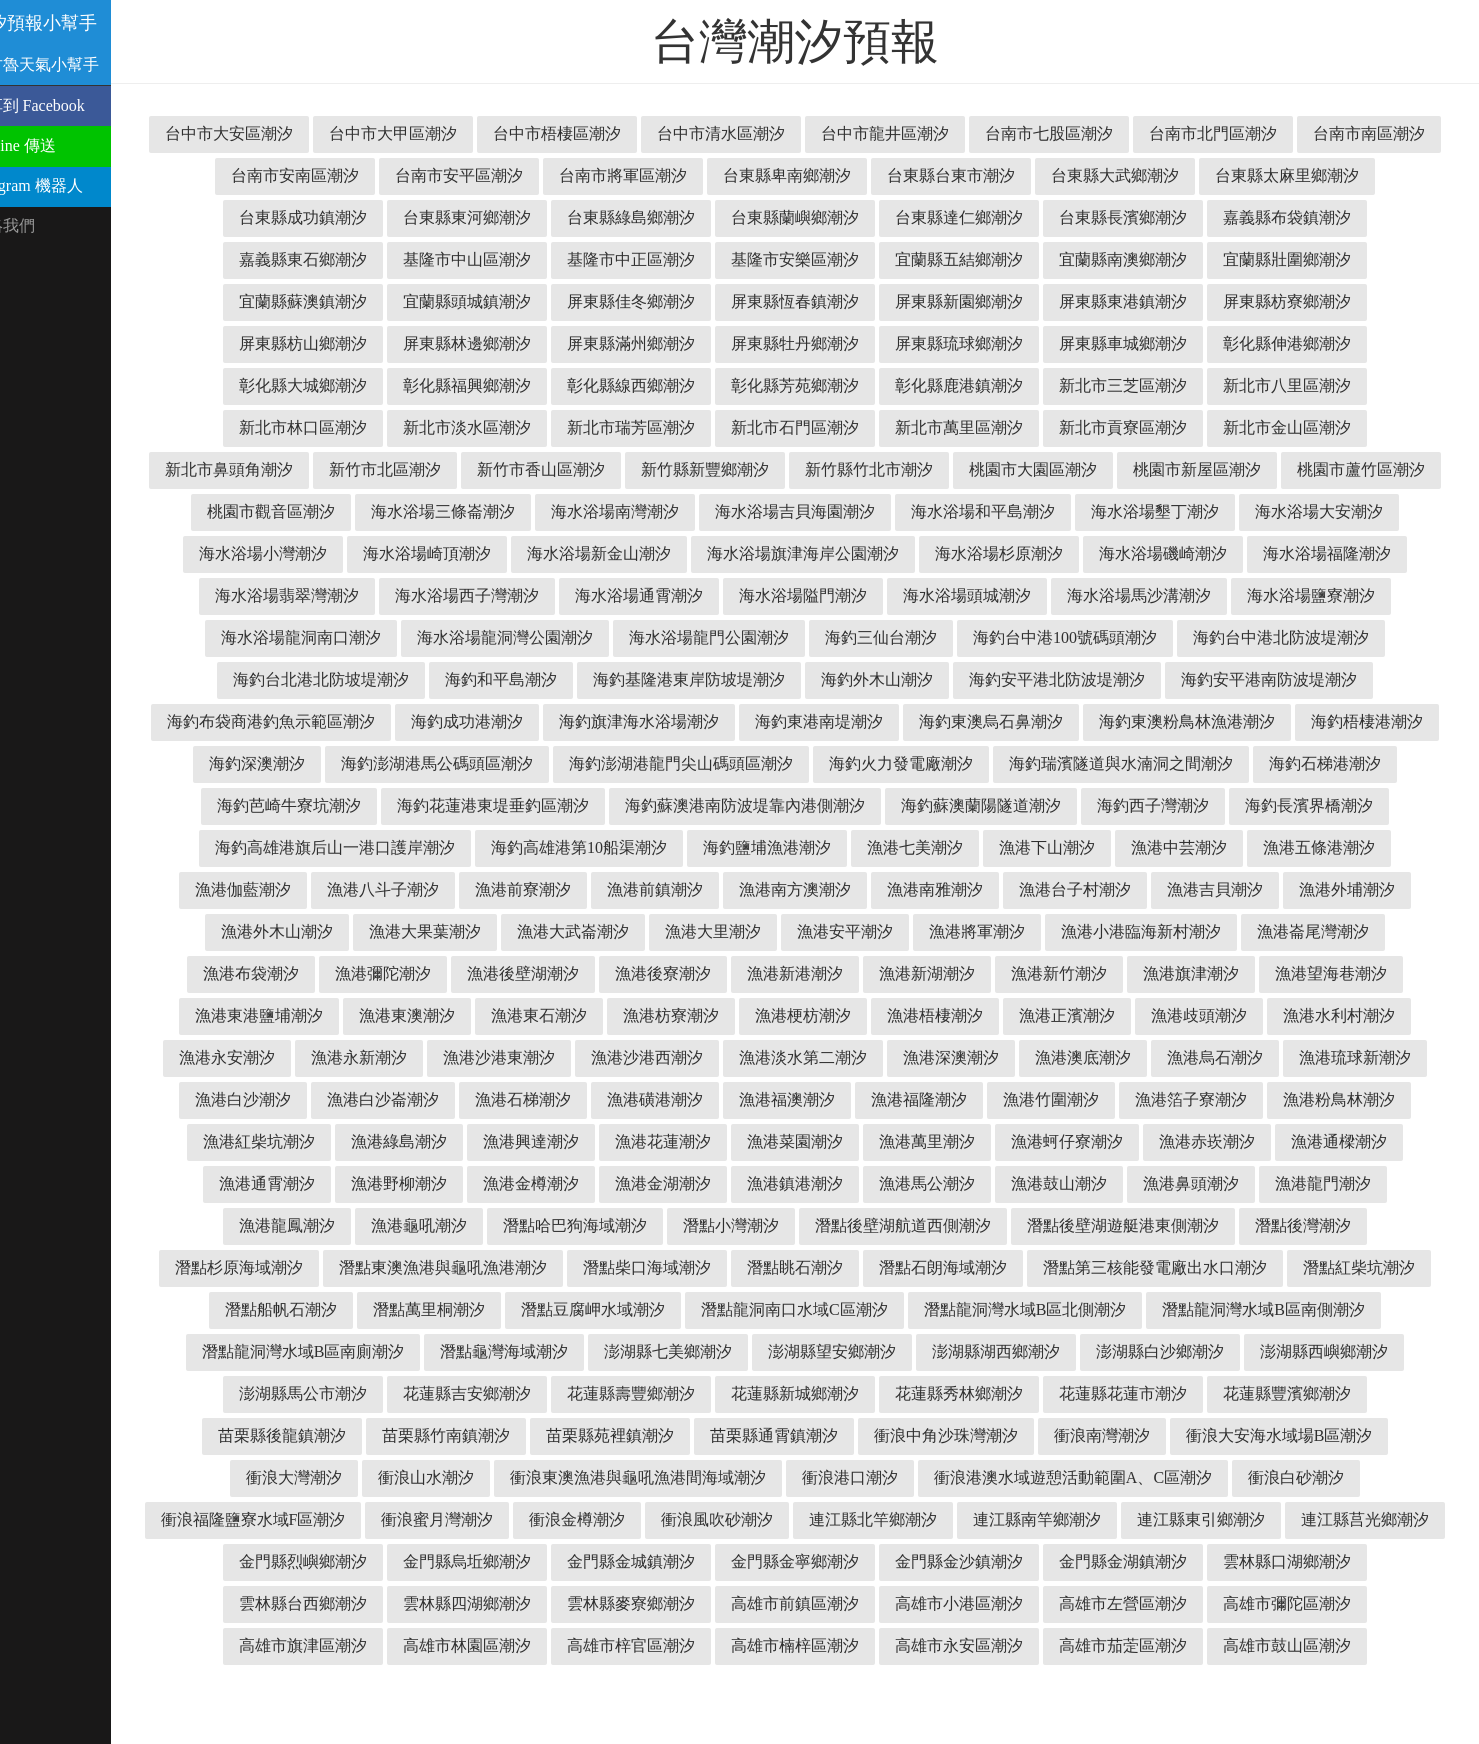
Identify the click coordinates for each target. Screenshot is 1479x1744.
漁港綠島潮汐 (279, 1183)
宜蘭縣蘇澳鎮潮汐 (487, 301)
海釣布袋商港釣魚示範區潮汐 (773, 721)
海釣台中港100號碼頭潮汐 (341, 679)
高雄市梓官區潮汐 (569, 1687)
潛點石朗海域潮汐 (807, 1309)
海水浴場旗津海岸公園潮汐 (1151, 553)
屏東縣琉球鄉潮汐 (1143, 343)
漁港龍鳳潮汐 (1343, 1225)
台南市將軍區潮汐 (807, 175)
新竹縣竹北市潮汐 (1135, 469)
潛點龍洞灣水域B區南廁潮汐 (1328, 1351)
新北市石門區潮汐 (979, 427)
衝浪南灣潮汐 (973, 1477)
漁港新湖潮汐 (667, 1015)
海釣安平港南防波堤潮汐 (545, 721)
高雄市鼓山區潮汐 (1225, 1687)
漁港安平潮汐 (585, 973)
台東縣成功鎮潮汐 (495, 217)
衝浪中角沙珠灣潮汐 (817, 1477)
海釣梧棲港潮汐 (701, 763)
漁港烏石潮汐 (1037, 1099)
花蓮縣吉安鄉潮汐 (323, 1435)
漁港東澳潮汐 (1375, 1015)
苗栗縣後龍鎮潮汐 (1307, 1435)
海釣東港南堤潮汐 (1321, 721)
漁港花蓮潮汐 (543, 1183)
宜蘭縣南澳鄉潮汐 (1307, 259)
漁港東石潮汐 (279, 1057)
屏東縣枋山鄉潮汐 (487, 343)
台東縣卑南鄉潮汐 (971, 175)
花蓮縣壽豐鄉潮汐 (487, 1435)
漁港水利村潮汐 (1079, 1057)
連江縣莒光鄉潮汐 (1193, 1561)
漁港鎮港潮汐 (683, 1225)
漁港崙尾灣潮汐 (1053, 973)
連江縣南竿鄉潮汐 (865, 1561)
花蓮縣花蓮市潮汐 (979, 1435)
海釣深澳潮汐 (841, 763)
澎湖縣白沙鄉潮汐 (979, 1393)
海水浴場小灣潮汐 (611, 553)
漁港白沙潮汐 (1317, 1099)
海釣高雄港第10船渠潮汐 (321, 889)
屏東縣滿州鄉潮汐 (815, 343)
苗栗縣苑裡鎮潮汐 (481, 1477)
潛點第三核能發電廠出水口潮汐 (1019, 1309)
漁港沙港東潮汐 (321, 1099)
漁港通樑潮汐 (1219, 1183)
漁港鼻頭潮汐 (1079, 1225)
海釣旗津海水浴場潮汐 (1141, 721)
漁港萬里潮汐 (807, 1183)
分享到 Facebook (67, 105)
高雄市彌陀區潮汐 (1143, 1645)
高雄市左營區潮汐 (979, 1645)
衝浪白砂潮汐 (1139, 1519)
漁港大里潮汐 (453, 973)
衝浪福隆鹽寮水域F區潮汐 (1315, 1519)
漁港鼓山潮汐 (947, 1225)
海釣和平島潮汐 (949, 679)
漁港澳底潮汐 (905, 1099)
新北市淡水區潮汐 (651, 427)
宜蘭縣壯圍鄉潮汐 (323, 301)
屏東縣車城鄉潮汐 (1307, 343)
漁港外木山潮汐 (1219, 931)
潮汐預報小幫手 (74, 23)
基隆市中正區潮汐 (815, 259)
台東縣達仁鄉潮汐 (1151, 217)
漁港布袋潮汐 (1193, 973)
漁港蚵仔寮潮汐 (947, 1183)
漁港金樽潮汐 (419, 1225)
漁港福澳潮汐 (667, 1141)
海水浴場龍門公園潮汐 (1117, 637)
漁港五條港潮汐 (1061, 889)
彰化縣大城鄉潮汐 (487, 385)
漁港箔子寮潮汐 (1071, 1141)
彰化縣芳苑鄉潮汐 (979, 385)
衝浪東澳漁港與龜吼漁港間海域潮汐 (481, 1519)
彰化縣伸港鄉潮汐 (323, 385)
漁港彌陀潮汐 (1325, 973)
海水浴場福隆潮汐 (471, 595)
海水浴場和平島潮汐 (1331, 511)
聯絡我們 (42, 225)
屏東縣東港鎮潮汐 (1307, 301)
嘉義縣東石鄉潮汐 (487, 259)
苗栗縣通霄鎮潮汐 (645, 1477)
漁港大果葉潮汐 (1367, 931)
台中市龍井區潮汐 (979, 133)
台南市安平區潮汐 (643, 175)
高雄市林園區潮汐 (405, 1687)
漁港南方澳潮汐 (527, 931)
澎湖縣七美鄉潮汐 (487, 1393)
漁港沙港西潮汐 (469, 1099)
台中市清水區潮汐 (815, 133)
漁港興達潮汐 (411, 1183)
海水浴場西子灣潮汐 (823, 595)
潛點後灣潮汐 (1175, 1267)
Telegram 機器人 (66, 185)
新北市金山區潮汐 (331, 469)
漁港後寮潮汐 (403, 1015)
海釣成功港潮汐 (969, 721)
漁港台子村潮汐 (807, 931)
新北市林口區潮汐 (487, 427)
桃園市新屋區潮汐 (291, 511)
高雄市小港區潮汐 (815, 1645)
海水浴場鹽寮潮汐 (529, 637)
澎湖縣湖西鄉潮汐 (815, 1393)
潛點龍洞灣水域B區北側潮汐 (851, 1351)
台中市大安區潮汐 (323, 133)
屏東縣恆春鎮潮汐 (979, 301)
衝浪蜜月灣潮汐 (265, 1561)
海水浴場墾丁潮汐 (283, 553)
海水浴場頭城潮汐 (1323, 595)
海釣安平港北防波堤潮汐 (333, 721)
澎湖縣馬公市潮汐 (1307, 1393)
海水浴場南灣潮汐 (963, 511)
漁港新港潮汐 (535, 1015)
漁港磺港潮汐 (535, 1141)
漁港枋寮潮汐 (411, 1057)
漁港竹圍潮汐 (931, 1141)
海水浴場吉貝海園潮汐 (1143, 511)
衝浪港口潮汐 (693, 1519)
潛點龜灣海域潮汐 (323, 1393)
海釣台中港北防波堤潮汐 (557, 679)
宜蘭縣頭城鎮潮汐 (651, 301)
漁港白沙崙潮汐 (263, 1141)
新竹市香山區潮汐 (807, 469)
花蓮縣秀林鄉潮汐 (815, 1435)
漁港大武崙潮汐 (313, 973)
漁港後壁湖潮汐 (263, 1015)
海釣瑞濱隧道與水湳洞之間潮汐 (627, 805)
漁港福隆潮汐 (799, 1141)
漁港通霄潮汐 (1351, 1183)
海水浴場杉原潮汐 (1347, 553)
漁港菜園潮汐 (675, 1183)
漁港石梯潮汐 (403, 1141)
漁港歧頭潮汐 (939, 1057)
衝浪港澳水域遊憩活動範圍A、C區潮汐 (916, 1519)
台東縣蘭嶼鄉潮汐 (987, 217)
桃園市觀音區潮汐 (619, 511)
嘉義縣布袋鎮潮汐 (323, 259)
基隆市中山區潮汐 (651, 259)
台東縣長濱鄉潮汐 (1315, 217)
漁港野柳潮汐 (287, 1225)
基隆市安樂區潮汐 (979, 259)
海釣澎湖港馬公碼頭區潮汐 (1021, 763)
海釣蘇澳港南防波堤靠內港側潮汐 (423, 847)
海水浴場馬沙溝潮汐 (357, 637)
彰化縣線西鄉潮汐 (815, 385)
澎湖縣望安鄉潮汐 (651, 1393)
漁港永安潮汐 (1219, 1057)
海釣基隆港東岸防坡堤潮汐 (1137, 679)
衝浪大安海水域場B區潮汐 (1150, 1477)
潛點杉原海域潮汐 (1323, 1267)
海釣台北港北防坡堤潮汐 (769, 679)
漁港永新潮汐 (1351, 1057)
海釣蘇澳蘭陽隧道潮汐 (659, 847)
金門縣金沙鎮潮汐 (815, 1603)
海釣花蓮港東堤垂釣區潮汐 (1199, 805)
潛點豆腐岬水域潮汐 (419, 1351)
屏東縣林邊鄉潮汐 (651, 343)
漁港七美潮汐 (657, 889)
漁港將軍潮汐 (717, 973)
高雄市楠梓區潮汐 (733, 1687)
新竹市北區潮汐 (651, 469)
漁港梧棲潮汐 (675, 1057)
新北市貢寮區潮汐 (1307, 427)
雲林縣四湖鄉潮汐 (323, 1645)
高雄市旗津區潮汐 (1307, 1645)
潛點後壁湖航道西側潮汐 (775, 1267)
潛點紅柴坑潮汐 (1223, 1309)
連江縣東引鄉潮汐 (1029, 1561)
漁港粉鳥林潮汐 (1219, 1141)
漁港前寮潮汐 (255, 931)
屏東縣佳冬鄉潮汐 (815, 301)
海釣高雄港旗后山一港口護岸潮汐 (1207, 847)
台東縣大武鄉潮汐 (1299, 175)
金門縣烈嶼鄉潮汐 (1357, 1561)
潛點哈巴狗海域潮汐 (447, 1267)
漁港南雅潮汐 (667, 931)
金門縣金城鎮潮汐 (487, 1603)
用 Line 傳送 (52, 145)
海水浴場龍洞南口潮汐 (709, 637)
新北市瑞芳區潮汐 (815, 427)
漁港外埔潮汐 (1079, 931)
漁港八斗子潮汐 (1341, 889)
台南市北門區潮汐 (1307, 133)
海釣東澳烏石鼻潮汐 (325, 763)
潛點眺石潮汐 (659, 1309)
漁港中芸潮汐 (921, 889)
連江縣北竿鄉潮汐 (701, 1561)
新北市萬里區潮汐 (1143, 427)
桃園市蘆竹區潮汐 (455, 511)
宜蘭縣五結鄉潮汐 (1143, 259)
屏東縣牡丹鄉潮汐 (979, 343)
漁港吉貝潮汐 (947, 931)
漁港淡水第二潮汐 (625, 1099)
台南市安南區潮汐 (479, 175)
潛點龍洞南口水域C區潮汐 (620, 1351)
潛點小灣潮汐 (603, 1267)
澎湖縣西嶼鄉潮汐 (1143, 1393)
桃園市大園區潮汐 (1299, 469)
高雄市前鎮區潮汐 (651, 1645)
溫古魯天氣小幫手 (74, 64)
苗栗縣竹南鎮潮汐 (317, 1477)
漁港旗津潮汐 (931, 1015)
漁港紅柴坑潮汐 (1367, 1141)
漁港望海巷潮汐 (1071, 1015)
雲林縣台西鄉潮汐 (1307, 1603)
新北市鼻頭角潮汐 (495, 469)
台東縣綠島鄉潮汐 (823, 217)
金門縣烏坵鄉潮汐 (323, 1603)
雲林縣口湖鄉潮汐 (1143, 1603)
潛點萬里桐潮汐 (255, 1351)
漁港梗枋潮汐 (543, 1057)
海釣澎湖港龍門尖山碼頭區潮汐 (1265, 763)
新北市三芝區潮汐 (1307, 385)
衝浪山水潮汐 (269, 1519)
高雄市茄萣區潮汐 (1061, 1687)
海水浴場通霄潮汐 (995, 595)
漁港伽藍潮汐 (1201, 889)
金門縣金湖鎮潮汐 (979, 1603)
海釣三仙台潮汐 (1289, 637)
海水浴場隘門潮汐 (1159, 595)
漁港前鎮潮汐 (387, 931)
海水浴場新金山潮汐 (947, 553)
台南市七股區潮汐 (1143, 133)
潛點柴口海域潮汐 (511, 1309)
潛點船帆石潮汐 (1371, 1309)
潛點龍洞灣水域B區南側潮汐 (1090, 1351)
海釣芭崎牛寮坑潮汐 (995, 805)
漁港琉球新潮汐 (1177, 1099)
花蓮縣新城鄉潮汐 (651, 1435)
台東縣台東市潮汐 (1135, 175)
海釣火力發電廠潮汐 (407, 805)
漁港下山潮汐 (789, 889)
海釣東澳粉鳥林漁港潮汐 (521, 763)
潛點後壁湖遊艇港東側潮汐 (995, 1267)
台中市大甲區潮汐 (487, 133)
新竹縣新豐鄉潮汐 (971, 469)
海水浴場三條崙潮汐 (791, 511)
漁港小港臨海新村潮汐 (881, 973)
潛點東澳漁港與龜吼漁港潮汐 (307, 1309)
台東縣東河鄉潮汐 (659, 217)
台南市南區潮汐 (323, 175)
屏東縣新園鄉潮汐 (1143, 301)
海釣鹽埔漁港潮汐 (509, 889)
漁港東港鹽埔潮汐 (1227, 1015)
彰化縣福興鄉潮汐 (651, 385)
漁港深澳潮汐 (773, 1099)
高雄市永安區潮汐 (897, 1687)
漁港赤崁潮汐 (1087, 1183)
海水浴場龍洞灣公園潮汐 (913, 637)
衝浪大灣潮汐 (1328, 1477)
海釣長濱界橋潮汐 (987, 847)
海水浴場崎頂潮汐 (775, 553)
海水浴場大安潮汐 (447, 553)
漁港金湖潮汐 (551, 1225)
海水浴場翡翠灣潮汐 (643, 595)
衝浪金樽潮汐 (405, 1561)
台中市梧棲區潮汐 (651, 133)
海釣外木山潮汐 (1325, 679)
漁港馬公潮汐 (815, 1225)
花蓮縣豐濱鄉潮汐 (1143, 1435)
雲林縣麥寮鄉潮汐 (487, 1645)
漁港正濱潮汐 (807, 1057)
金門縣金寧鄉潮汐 (651, 1603)
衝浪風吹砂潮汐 (545, 1561)
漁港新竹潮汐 (799, 1015)
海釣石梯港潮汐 (831, 805)
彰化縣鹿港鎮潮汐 (1143, 385)
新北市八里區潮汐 (323, 427)
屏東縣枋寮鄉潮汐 (323, 343)
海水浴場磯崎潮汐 (307, 595)
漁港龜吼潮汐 (291, 1267)
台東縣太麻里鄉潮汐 (323, 217)
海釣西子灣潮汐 (831, 847)
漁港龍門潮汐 (1211, 1225)
